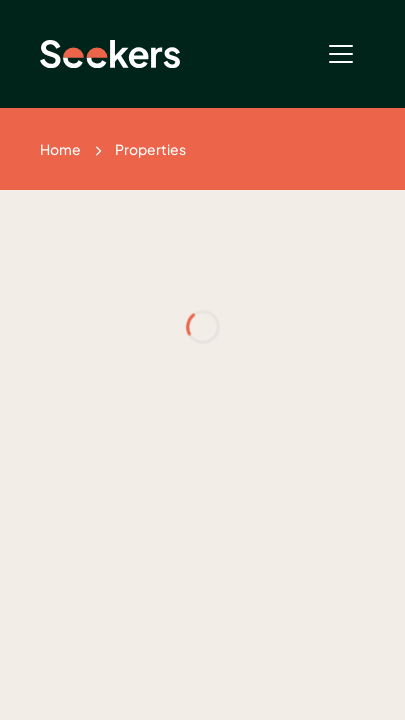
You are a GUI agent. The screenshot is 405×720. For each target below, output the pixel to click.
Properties (150, 149)
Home (60, 149)
